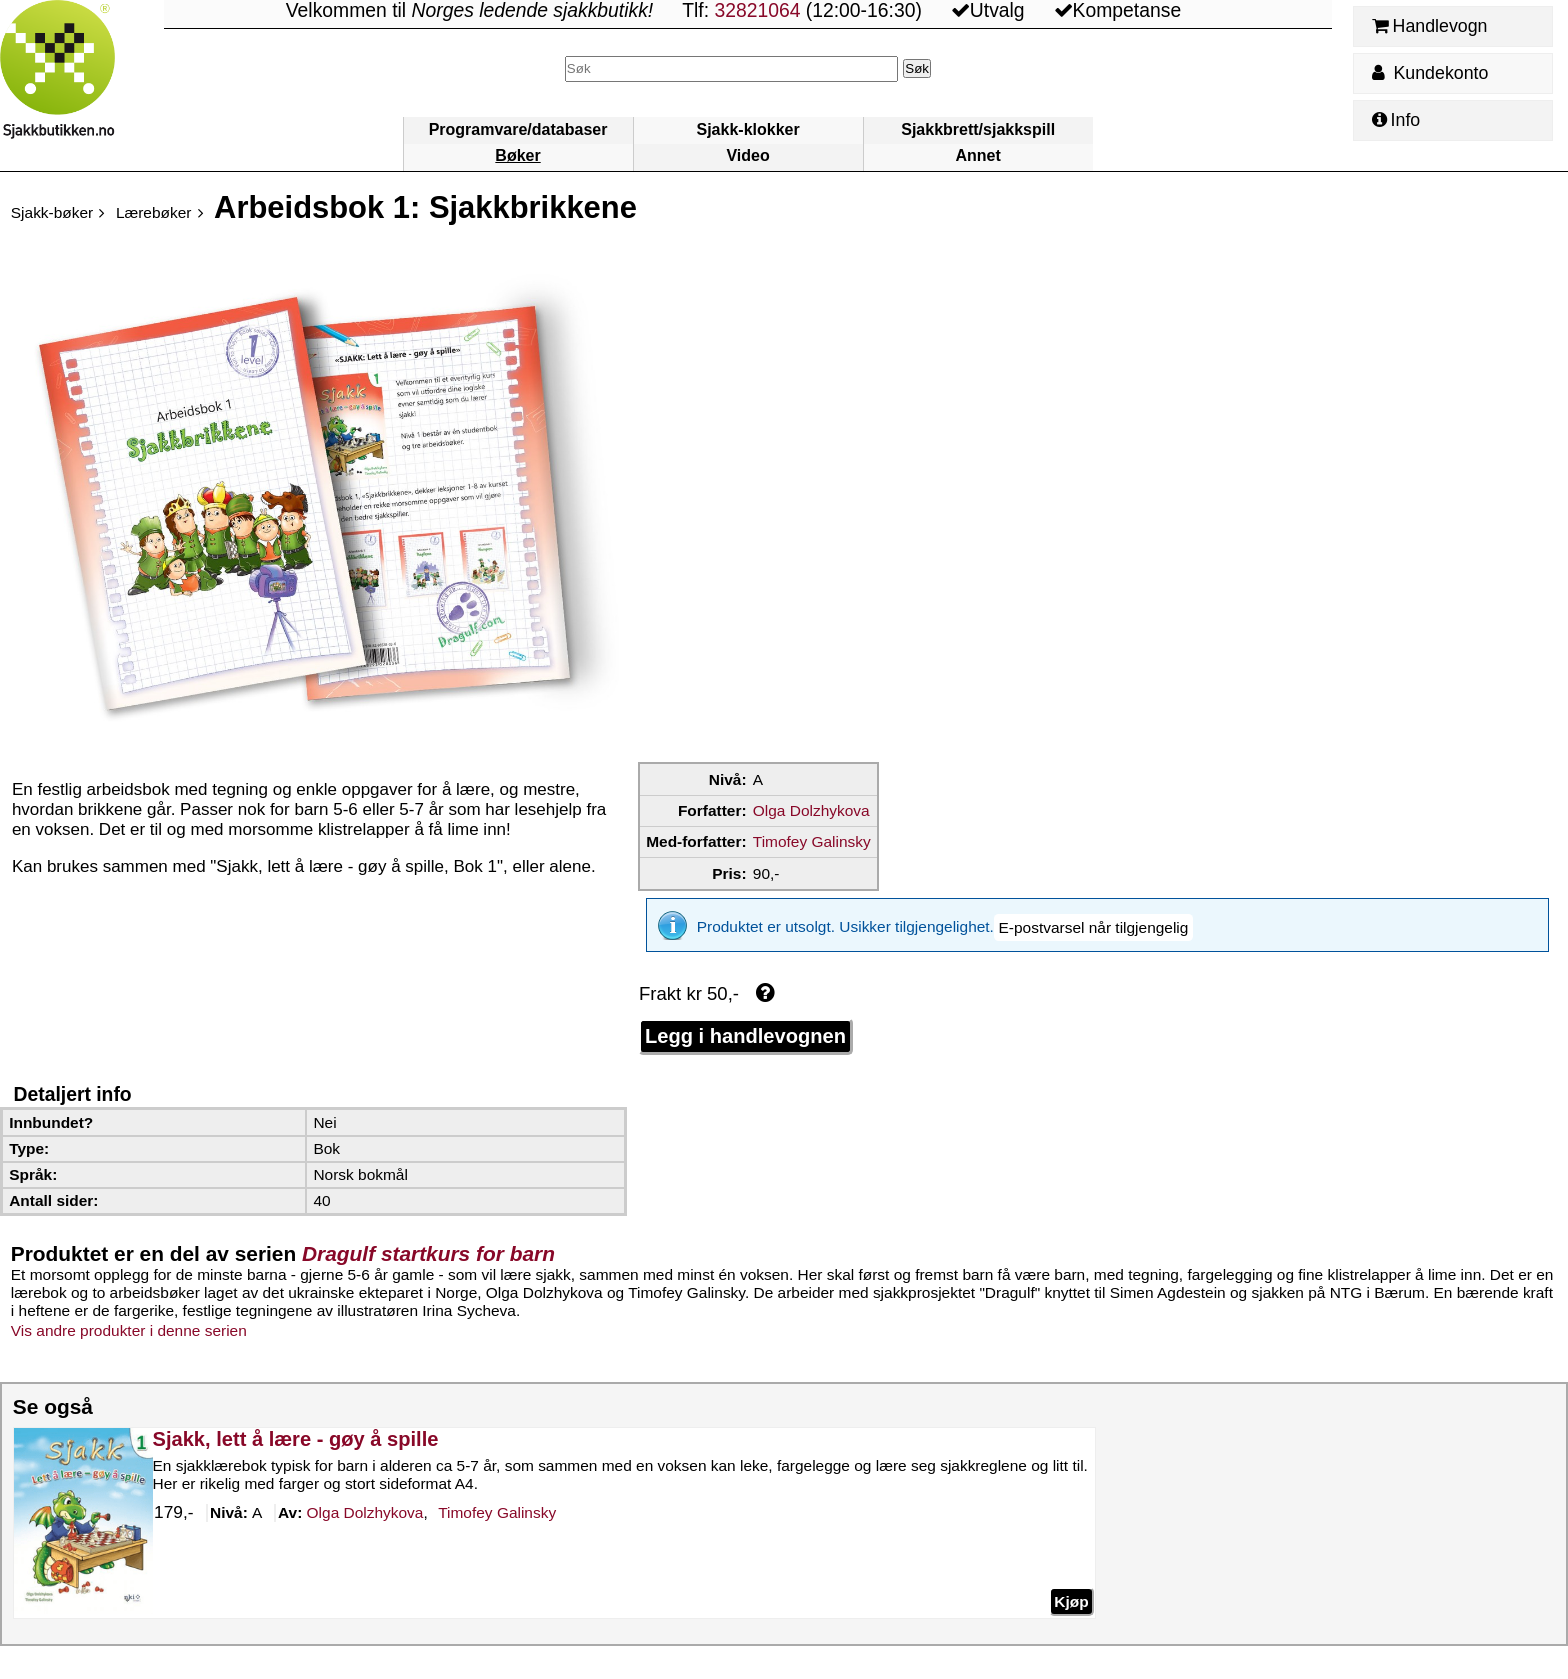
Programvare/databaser (518, 129)
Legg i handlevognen (745, 1022)
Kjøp (1071, 1586)
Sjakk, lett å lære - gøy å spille (295, 1425)
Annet (977, 155)
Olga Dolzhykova (811, 810)
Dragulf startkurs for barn (428, 1239)
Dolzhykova (364, 1499)
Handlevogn (1429, 26)
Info (1396, 120)
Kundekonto (1430, 73)
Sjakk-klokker (748, 129)
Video (747, 155)
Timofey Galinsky (812, 841)
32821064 (757, 10)
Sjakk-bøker (52, 212)
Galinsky (497, 1499)
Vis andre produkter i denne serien (129, 1316)
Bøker (517, 155)
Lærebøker (154, 212)
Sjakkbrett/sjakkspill (978, 129)
